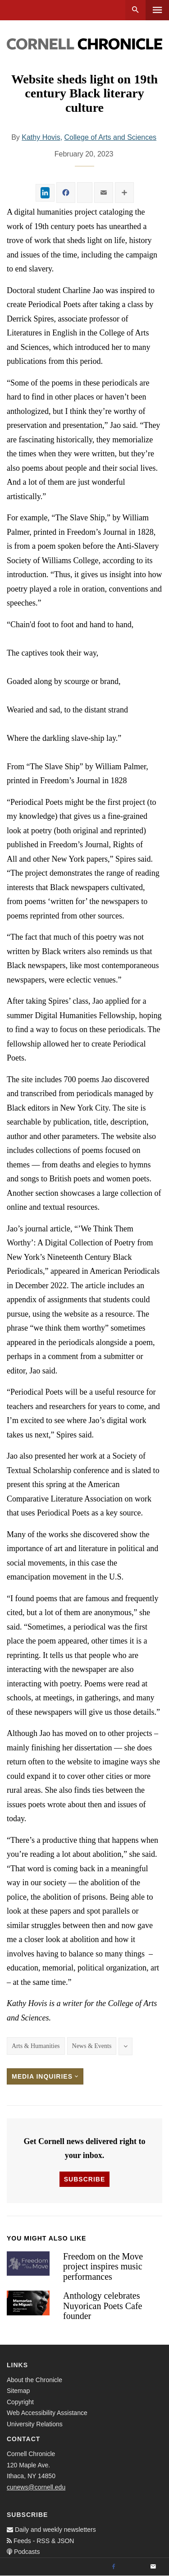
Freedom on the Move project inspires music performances (103, 2266)
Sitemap (18, 2390)
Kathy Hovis (41, 137)
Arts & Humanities (36, 2046)
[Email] (153, 2567)
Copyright (20, 2402)
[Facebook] (114, 2567)
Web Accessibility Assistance (47, 2412)
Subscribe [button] (84, 2179)
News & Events (92, 2046)
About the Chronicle (34, 2379)
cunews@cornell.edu (36, 2487)
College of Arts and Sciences (110, 137)
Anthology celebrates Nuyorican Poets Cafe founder (102, 2306)
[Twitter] (133, 2567)
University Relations (35, 2424)
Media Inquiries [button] (45, 2076)
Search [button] (135, 10)
